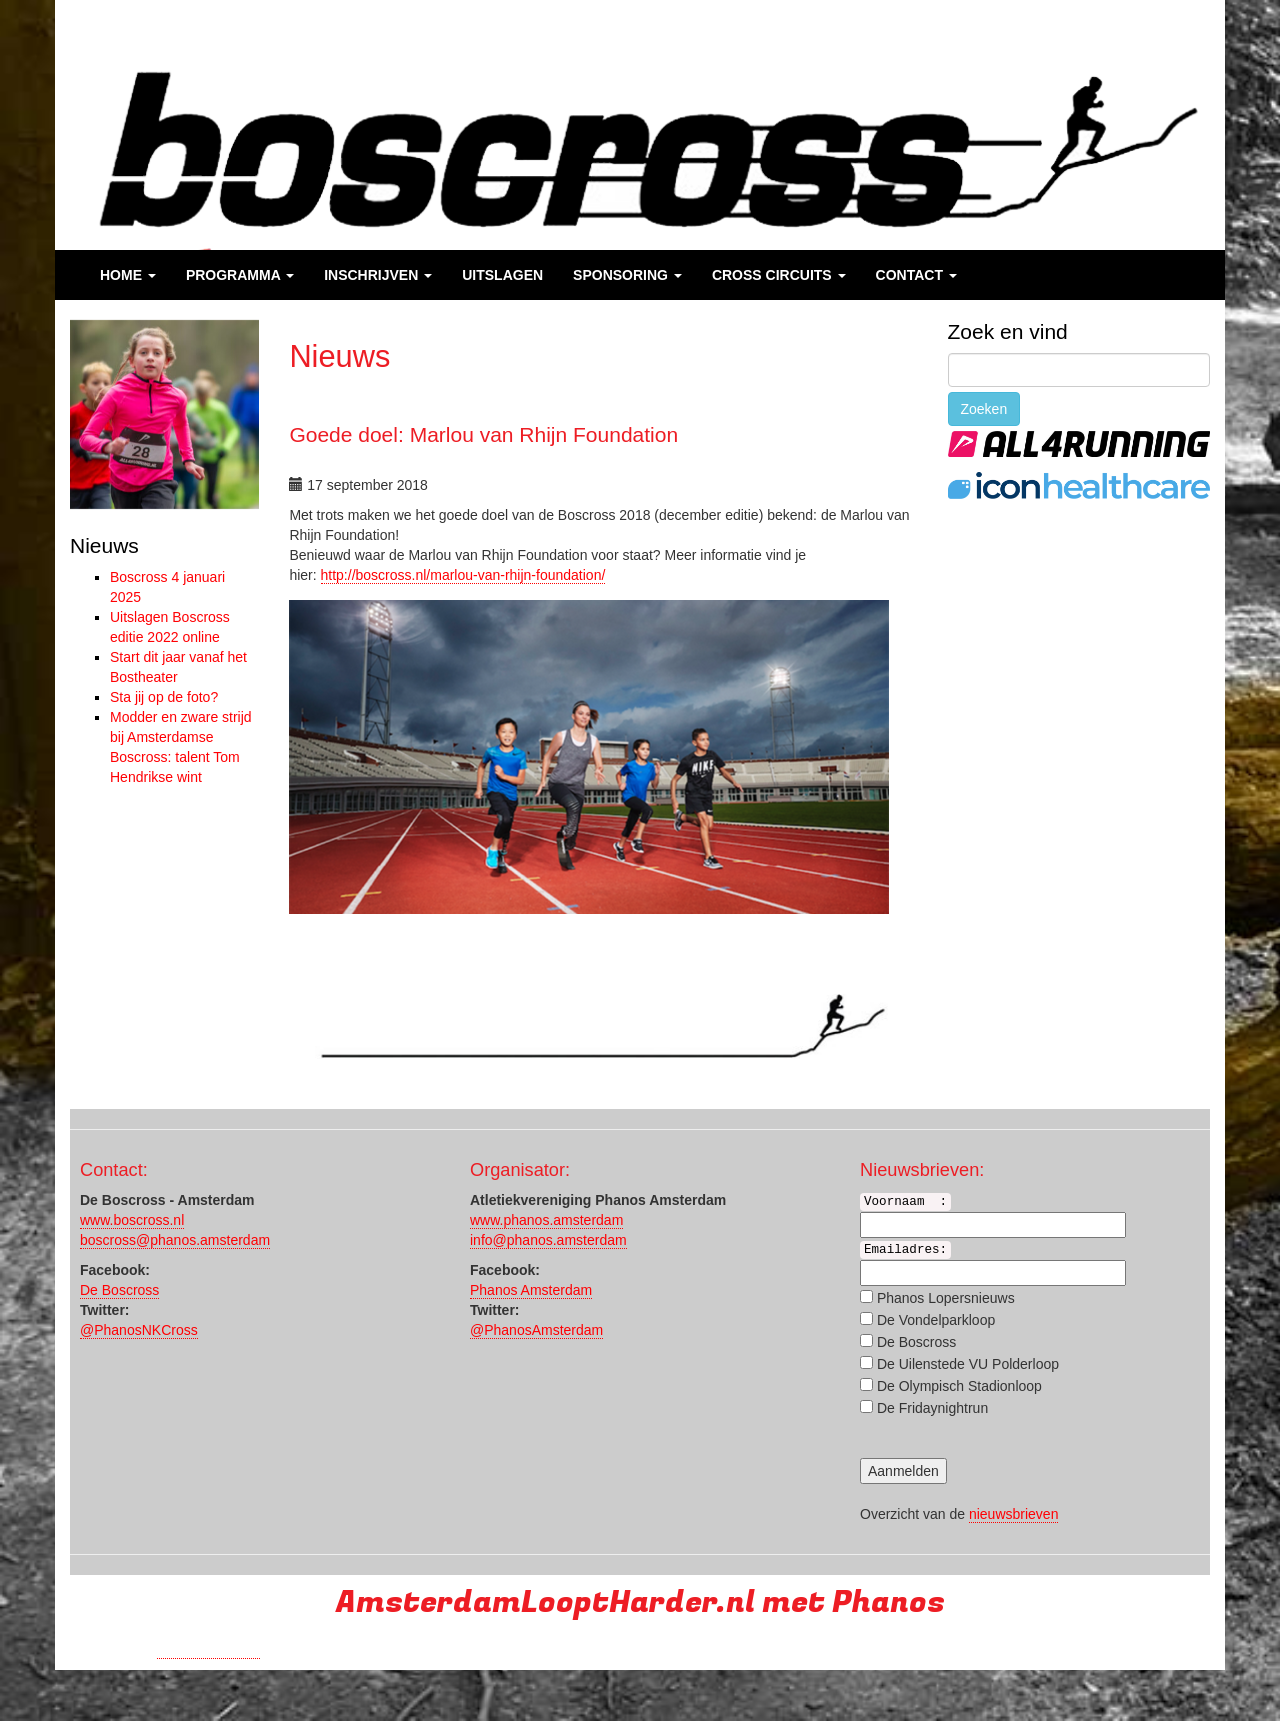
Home (128, 275)
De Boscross (119, 1290)
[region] (164, 414)
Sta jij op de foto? (164, 697)
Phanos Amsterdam (531, 1290)
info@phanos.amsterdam (548, 1240)
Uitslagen (502, 275)
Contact (916, 275)
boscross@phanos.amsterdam (175, 1240)
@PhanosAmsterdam (536, 1330)
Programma (240, 275)
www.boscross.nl (132, 1220)
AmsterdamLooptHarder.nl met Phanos (640, 1602)
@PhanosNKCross (139, 1330)
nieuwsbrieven (1014, 1514)
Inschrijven (378, 275)
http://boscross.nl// (463, 575)
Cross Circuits (779, 275)
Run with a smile (208, 1650)
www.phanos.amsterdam (546, 1220)
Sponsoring (627, 275)
